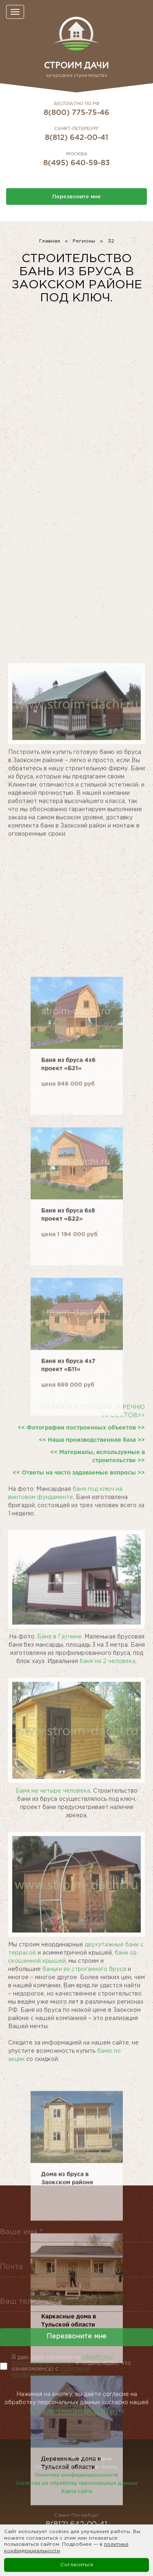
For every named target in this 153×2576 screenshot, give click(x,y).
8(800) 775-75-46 (76, 112)
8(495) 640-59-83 (76, 162)
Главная (49, 241)
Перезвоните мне (76, 196)
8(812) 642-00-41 (76, 137)
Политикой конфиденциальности (76, 2423)
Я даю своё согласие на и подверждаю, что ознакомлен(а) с (71, 2366)
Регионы (84, 241)
